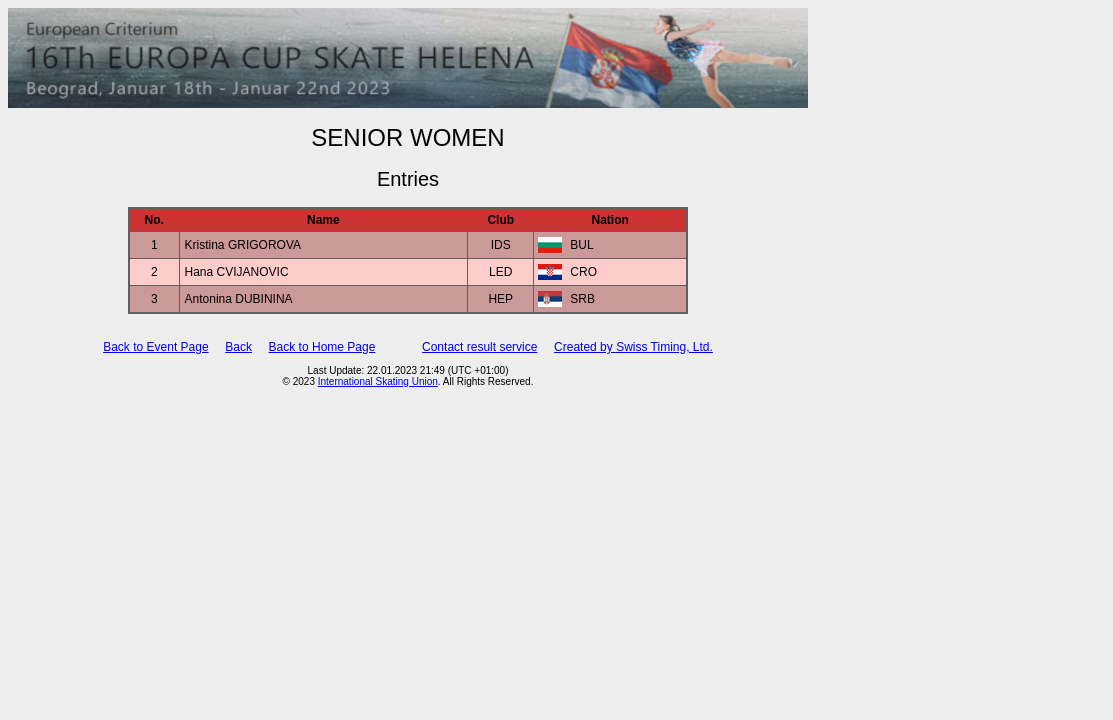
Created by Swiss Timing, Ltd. (633, 347)
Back (238, 347)
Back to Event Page (155, 347)
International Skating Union (378, 381)
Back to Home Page (322, 347)
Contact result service (479, 347)
